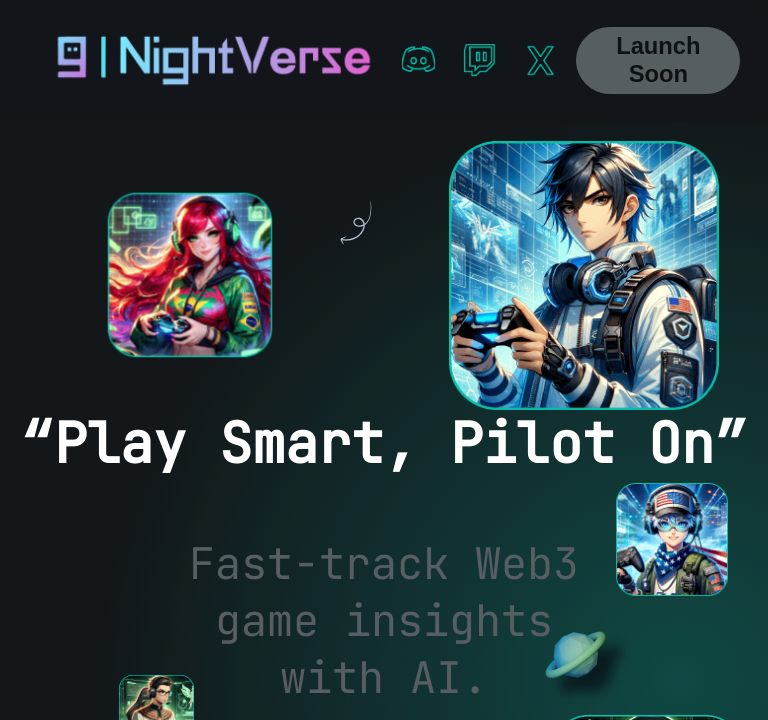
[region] (384, 420)
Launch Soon (658, 60)
